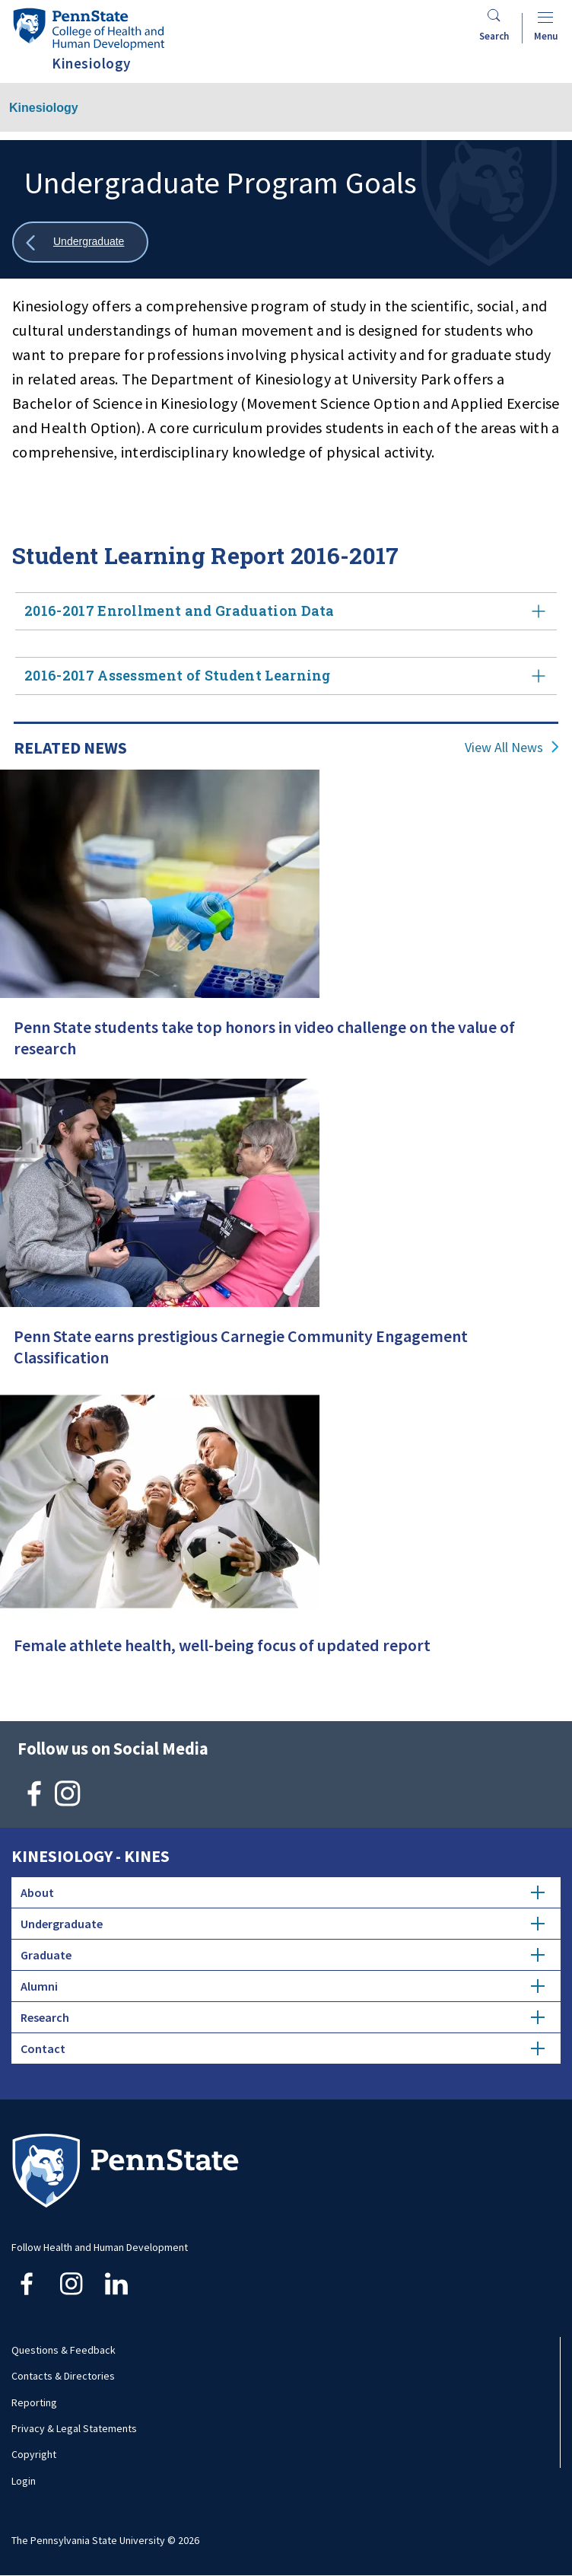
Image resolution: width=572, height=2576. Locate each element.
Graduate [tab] (283, 1954)
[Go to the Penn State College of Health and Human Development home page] (88, 28)
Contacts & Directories (63, 2376)
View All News (504, 747)
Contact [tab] (283, 2048)
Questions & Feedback (63, 2350)
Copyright (33, 2454)
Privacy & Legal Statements (74, 2428)
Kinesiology (43, 107)
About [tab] (283, 1892)
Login (23, 2481)
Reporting (34, 2402)
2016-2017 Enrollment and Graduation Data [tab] (286, 610)
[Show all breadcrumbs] (80, 242)
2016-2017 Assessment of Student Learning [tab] (286, 675)
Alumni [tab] (283, 1986)
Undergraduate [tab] (283, 1923)
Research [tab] (283, 2017)
